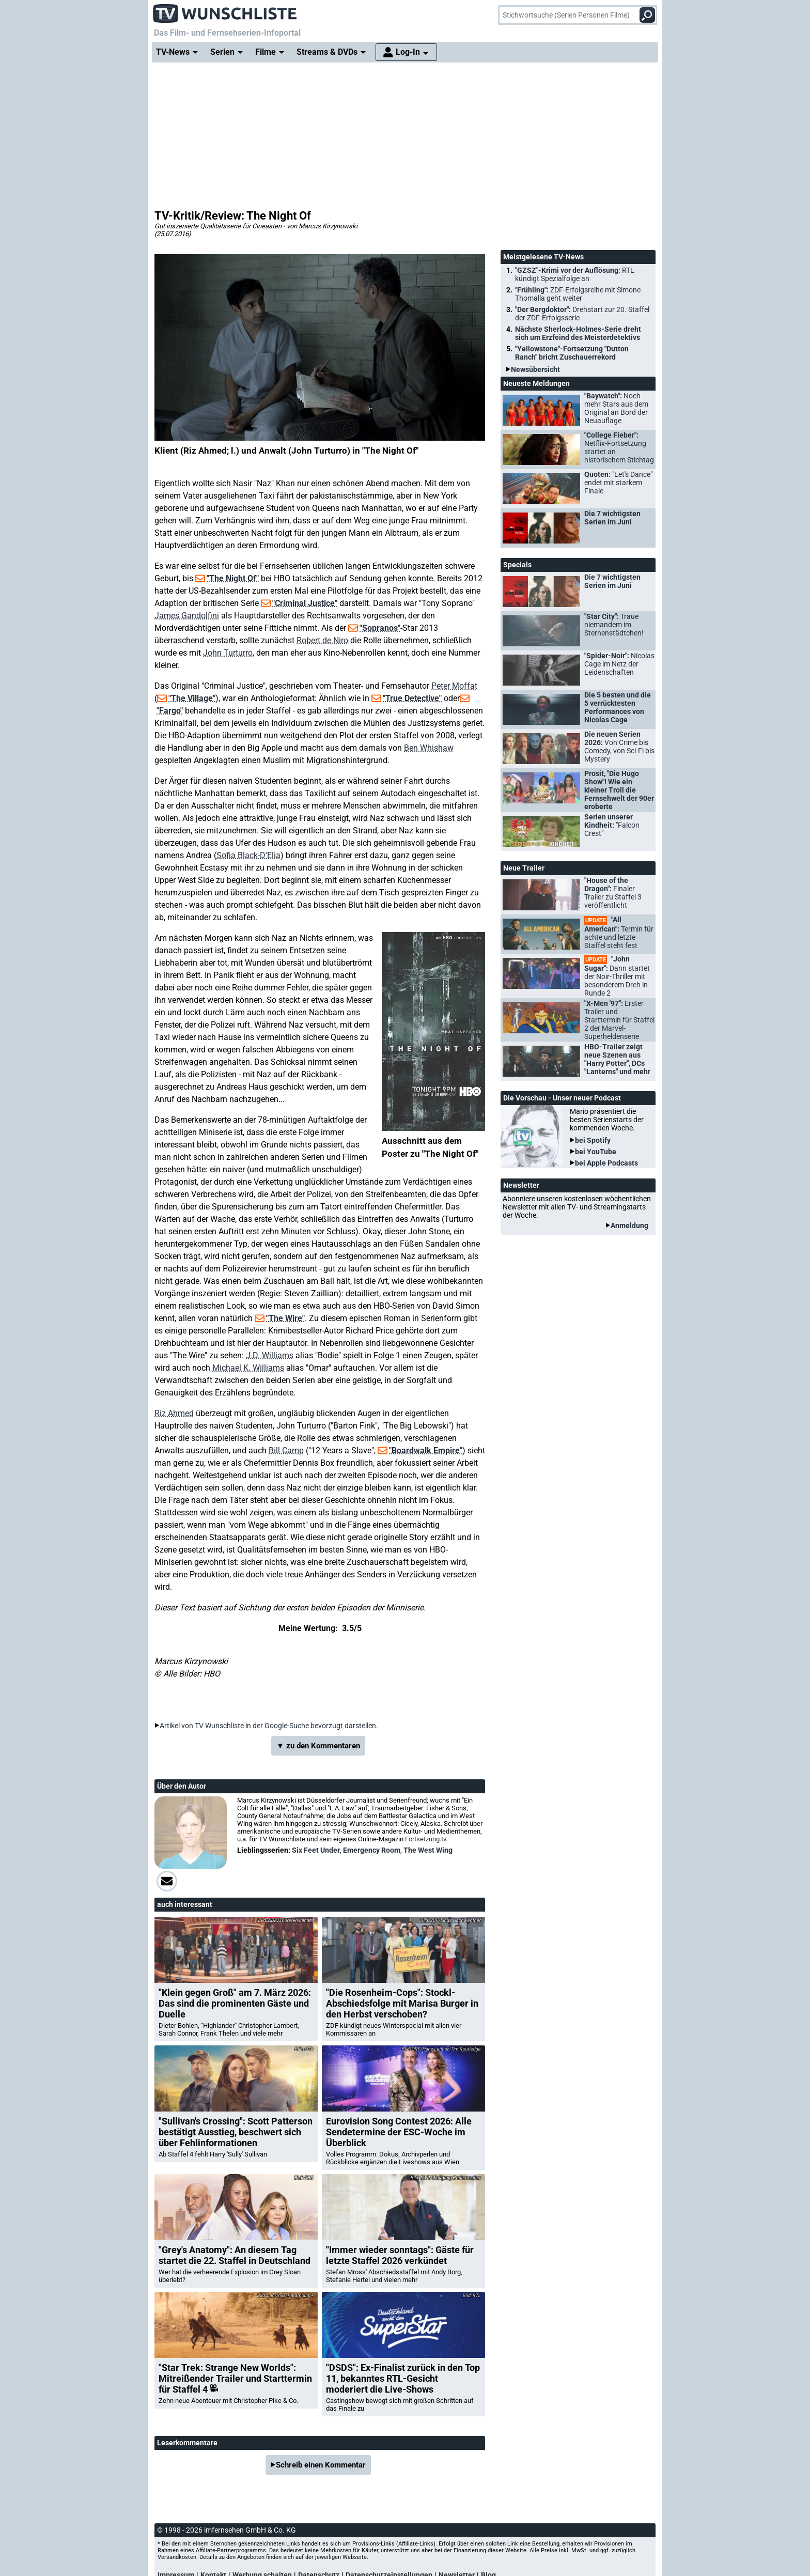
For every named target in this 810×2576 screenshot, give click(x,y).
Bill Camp (286, 1450)
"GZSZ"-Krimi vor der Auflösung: (574, 274)
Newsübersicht (535, 369)
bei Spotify (593, 1140)
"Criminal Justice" (304, 603)
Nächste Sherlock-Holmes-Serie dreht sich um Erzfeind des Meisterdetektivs (578, 333)
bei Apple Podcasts (606, 1163)
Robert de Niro (322, 640)
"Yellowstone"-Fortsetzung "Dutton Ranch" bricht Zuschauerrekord (572, 353)
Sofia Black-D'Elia (248, 855)
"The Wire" (285, 1318)
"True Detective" (412, 698)
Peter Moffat (454, 686)
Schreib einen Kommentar (321, 2465)
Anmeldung (629, 1225)
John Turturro (228, 653)
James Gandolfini (186, 615)
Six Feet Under (316, 1850)
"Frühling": (578, 294)
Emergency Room (371, 1850)
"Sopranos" (380, 628)
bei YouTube (595, 1151)
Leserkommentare (187, 2443)
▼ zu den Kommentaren (318, 1745)
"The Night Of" (233, 578)
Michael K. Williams (248, 1368)
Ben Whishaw (429, 748)
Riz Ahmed (174, 1413)
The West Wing (428, 1850)
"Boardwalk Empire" (425, 1450)
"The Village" (191, 698)
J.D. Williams (269, 1355)
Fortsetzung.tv (425, 1839)
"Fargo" (170, 711)
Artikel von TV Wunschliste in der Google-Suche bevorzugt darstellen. (269, 1725)
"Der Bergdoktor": (582, 313)
